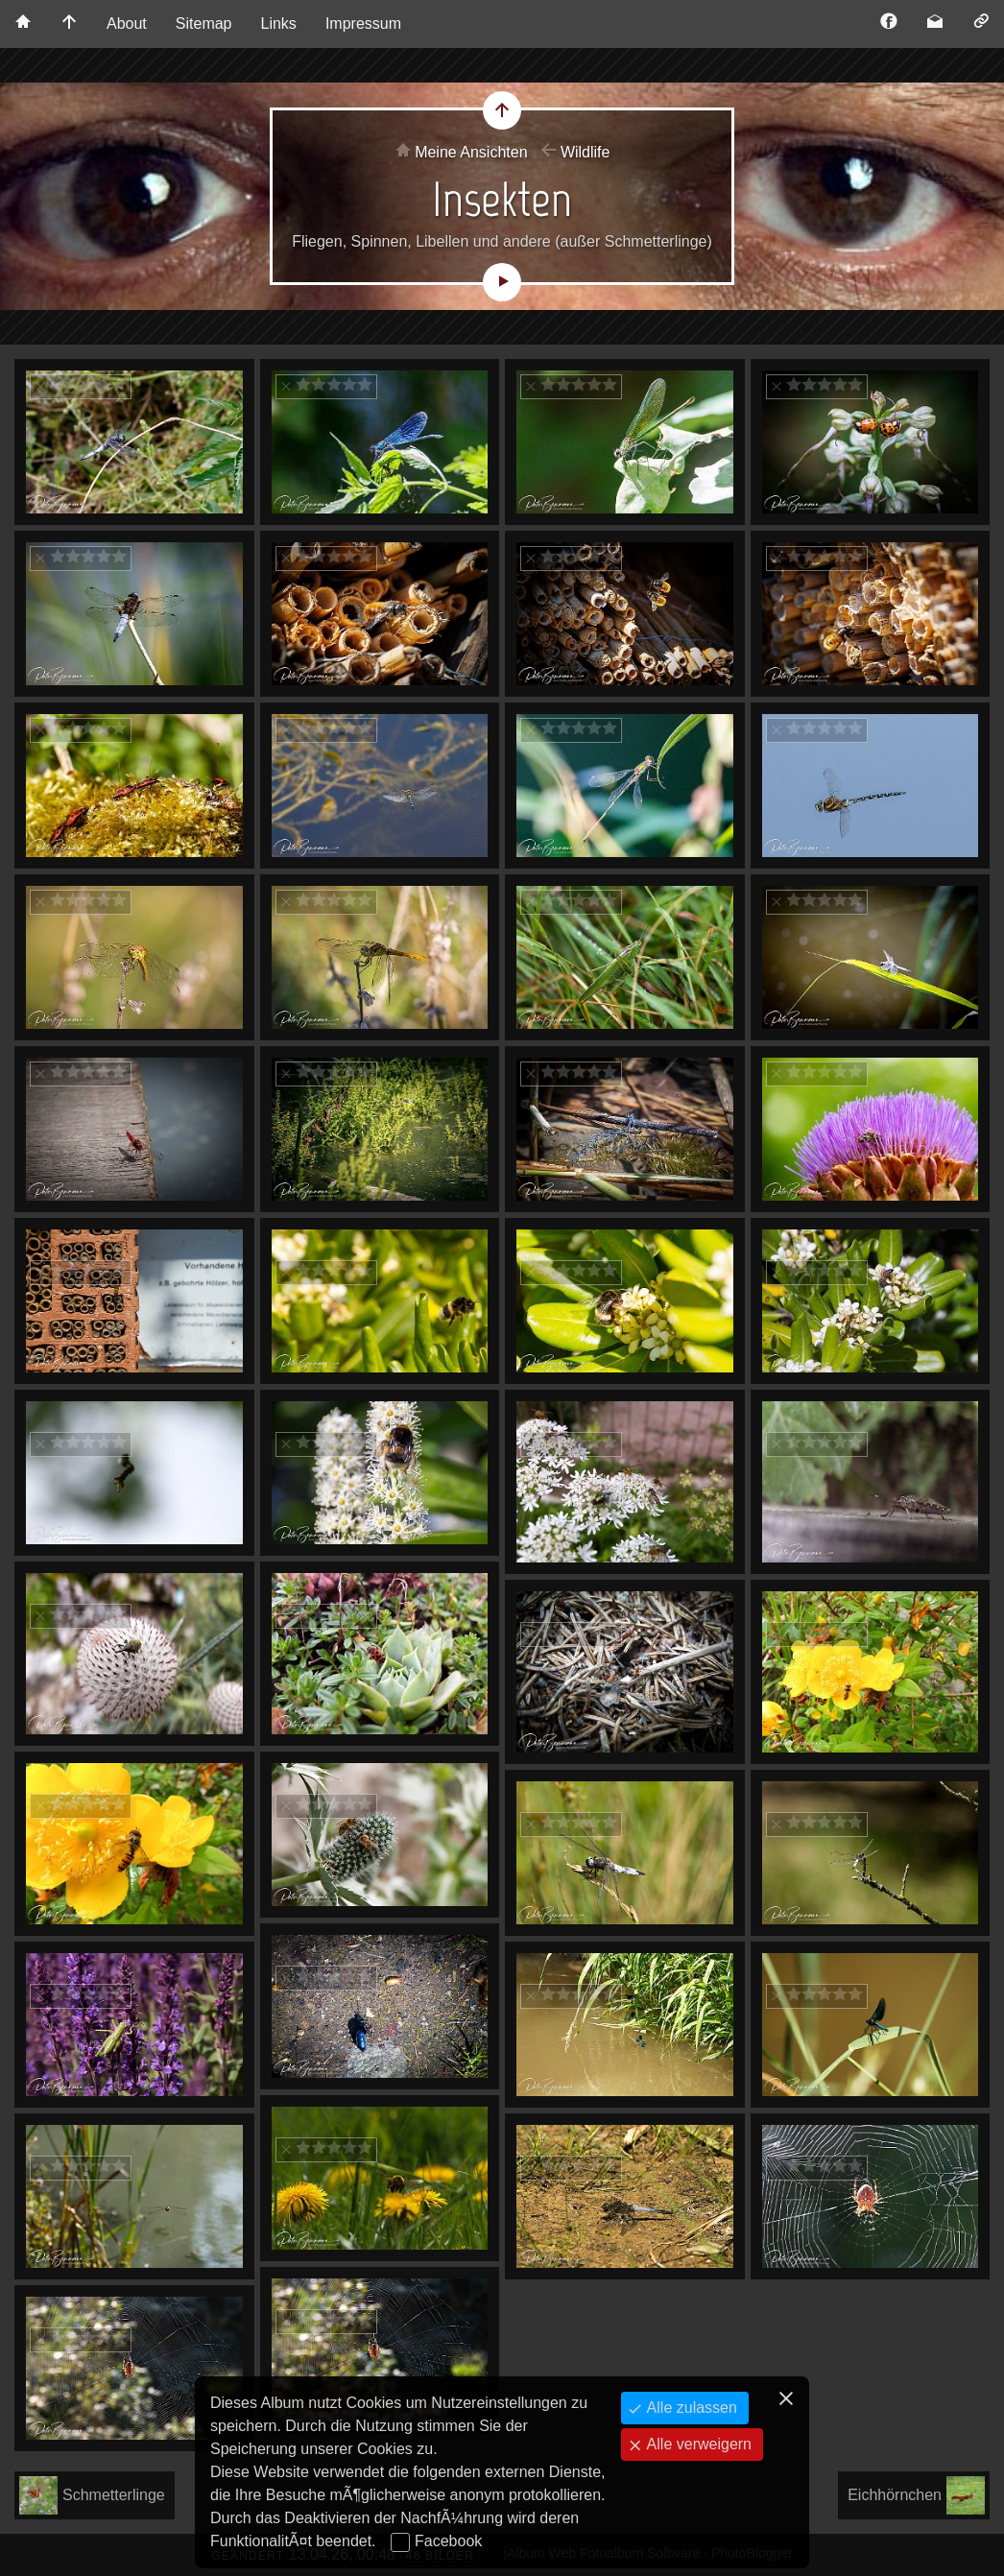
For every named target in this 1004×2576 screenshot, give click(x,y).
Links (279, 23)
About (127, 23)
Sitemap (204, 23)
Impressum (363, 23)
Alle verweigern (697, 2444)
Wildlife (585, 152)
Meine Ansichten (471, 152)
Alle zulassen (689, 2407)
